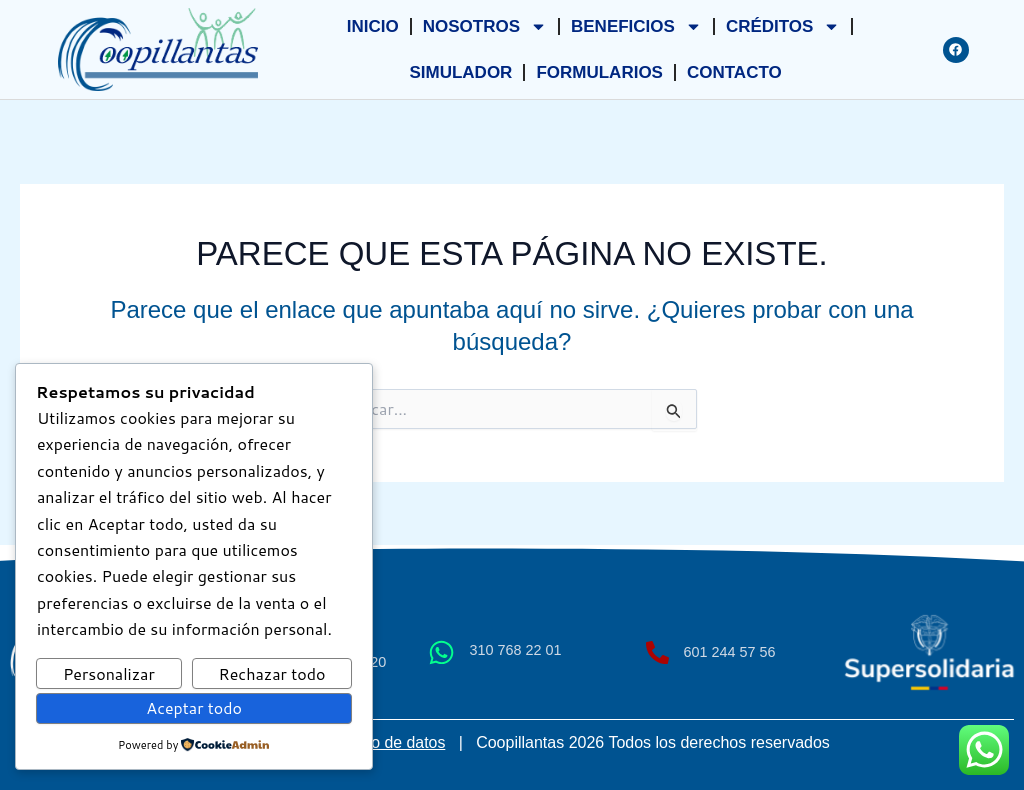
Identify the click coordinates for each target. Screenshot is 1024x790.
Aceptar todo (194, 707)
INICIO (373, 26)
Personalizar (109, 673)
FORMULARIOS (599, 72)
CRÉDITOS (783, 26)
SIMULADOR (460, 72)
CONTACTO (734, 72)
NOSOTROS (485, 26)
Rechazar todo (272, 673)
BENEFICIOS (636, 26)
